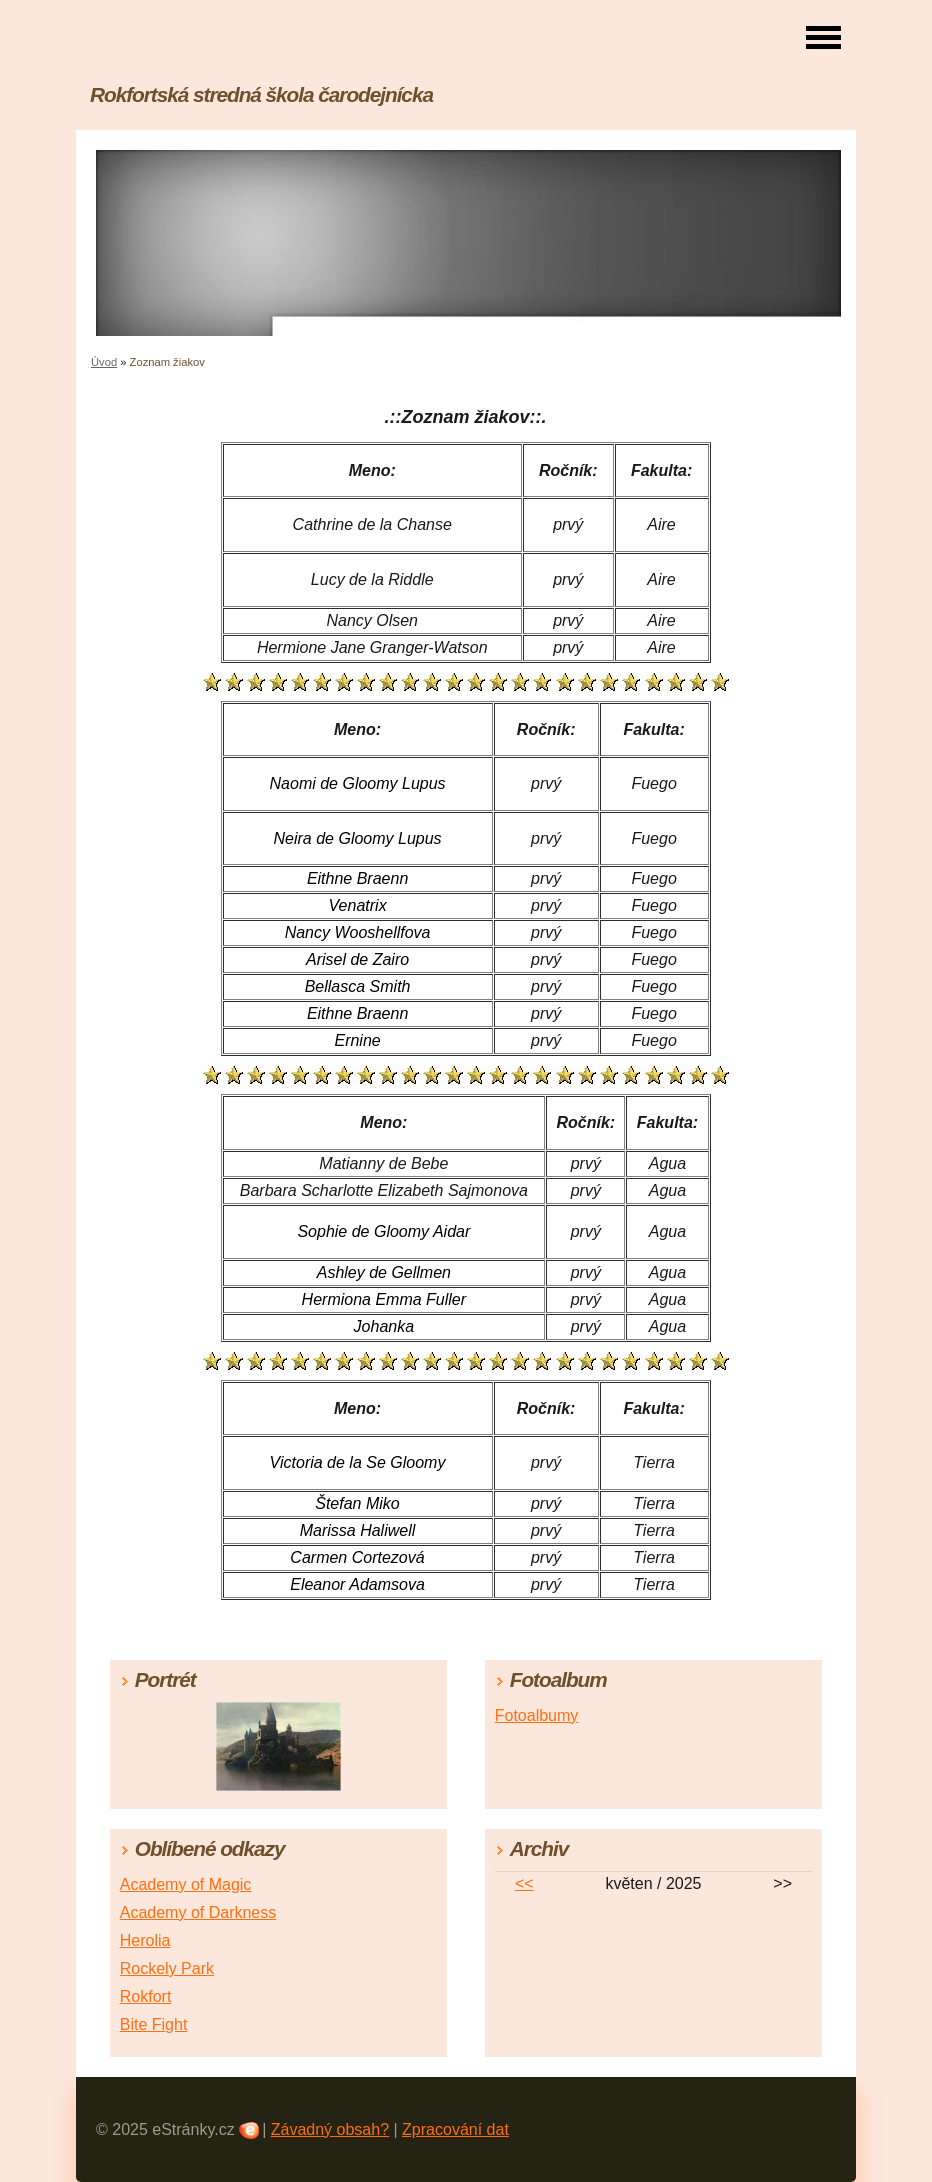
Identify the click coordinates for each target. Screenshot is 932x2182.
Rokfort (146, 1996)
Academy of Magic (186, 1884)
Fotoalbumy (537, 1715)
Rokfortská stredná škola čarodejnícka (261, 94)
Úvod (104, 362)
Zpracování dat (455, 2129)
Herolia (145, 1940)
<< (524, 1883)
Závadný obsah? (330, 2129)
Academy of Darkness (198, 1912)
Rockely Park (167, 1968)
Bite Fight (154, 2024)
